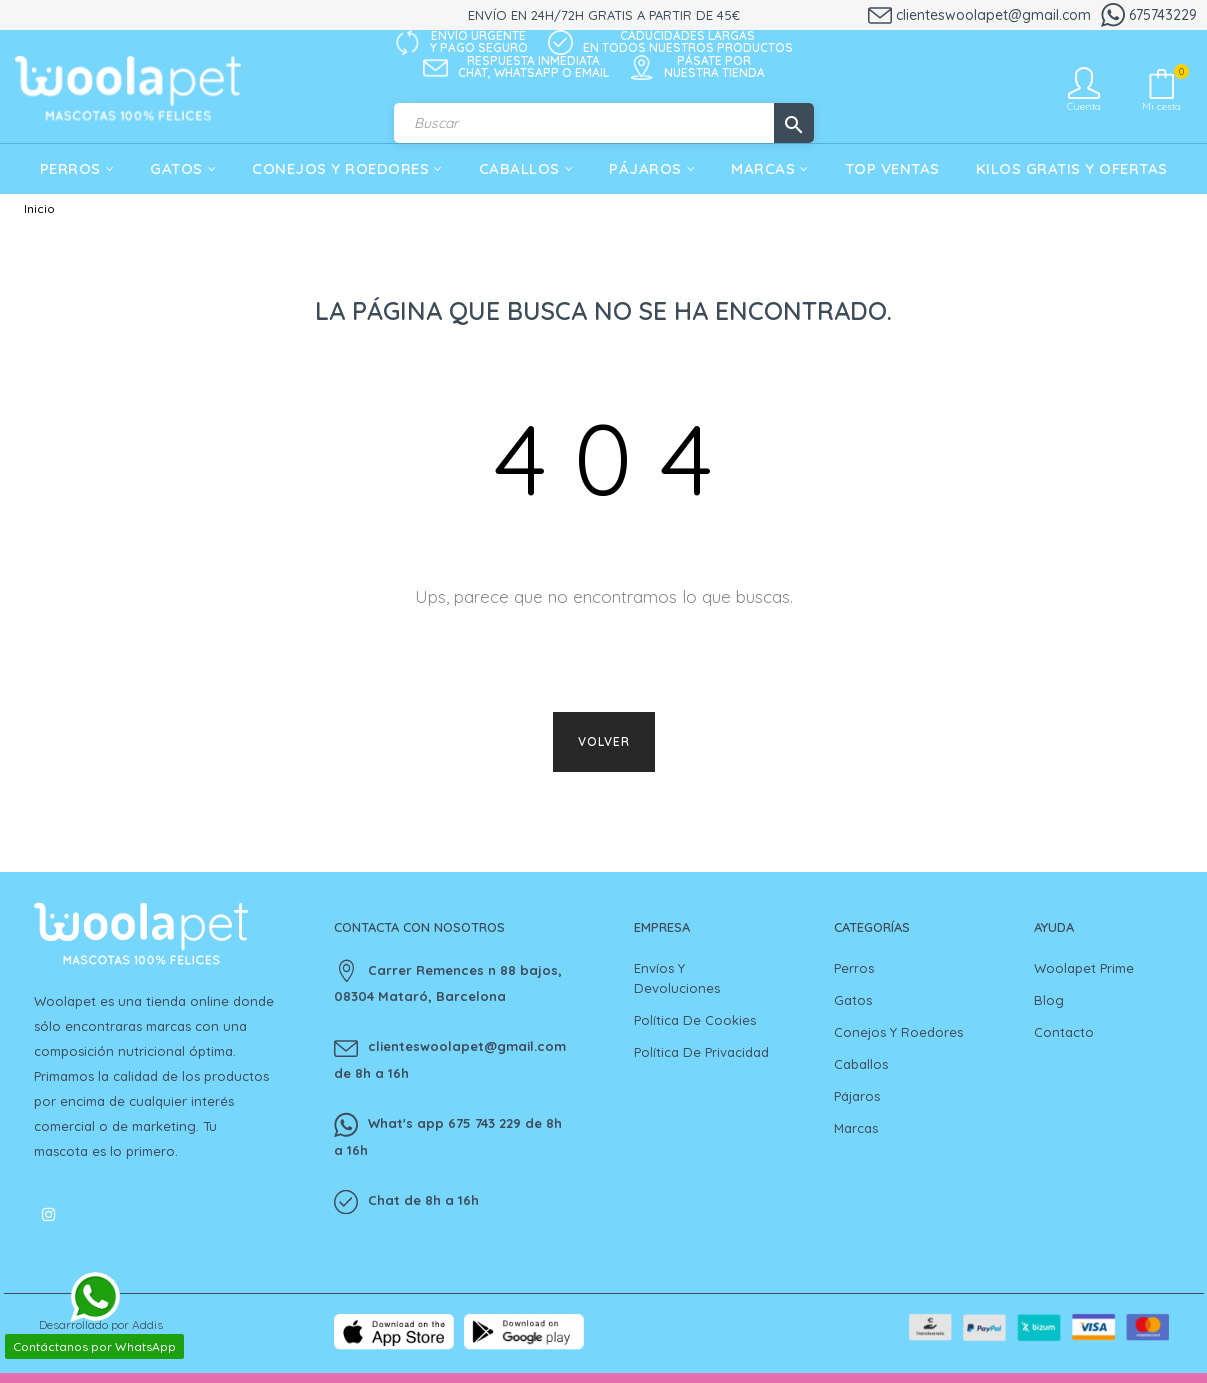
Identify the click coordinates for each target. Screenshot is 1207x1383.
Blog (1049, 1000)
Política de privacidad (701, 1052)
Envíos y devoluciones (677, 978)
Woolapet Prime (1084, 968)
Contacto (1064, 1032)
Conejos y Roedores (898, 1032)
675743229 (1149, 15)
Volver (604, 741)
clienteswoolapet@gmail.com (979, 15)
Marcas (856, 1128)
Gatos (853, 1000)
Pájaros (857, 1096)
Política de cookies (695, 1020)
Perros (854, 968)
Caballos (861, 1064)
